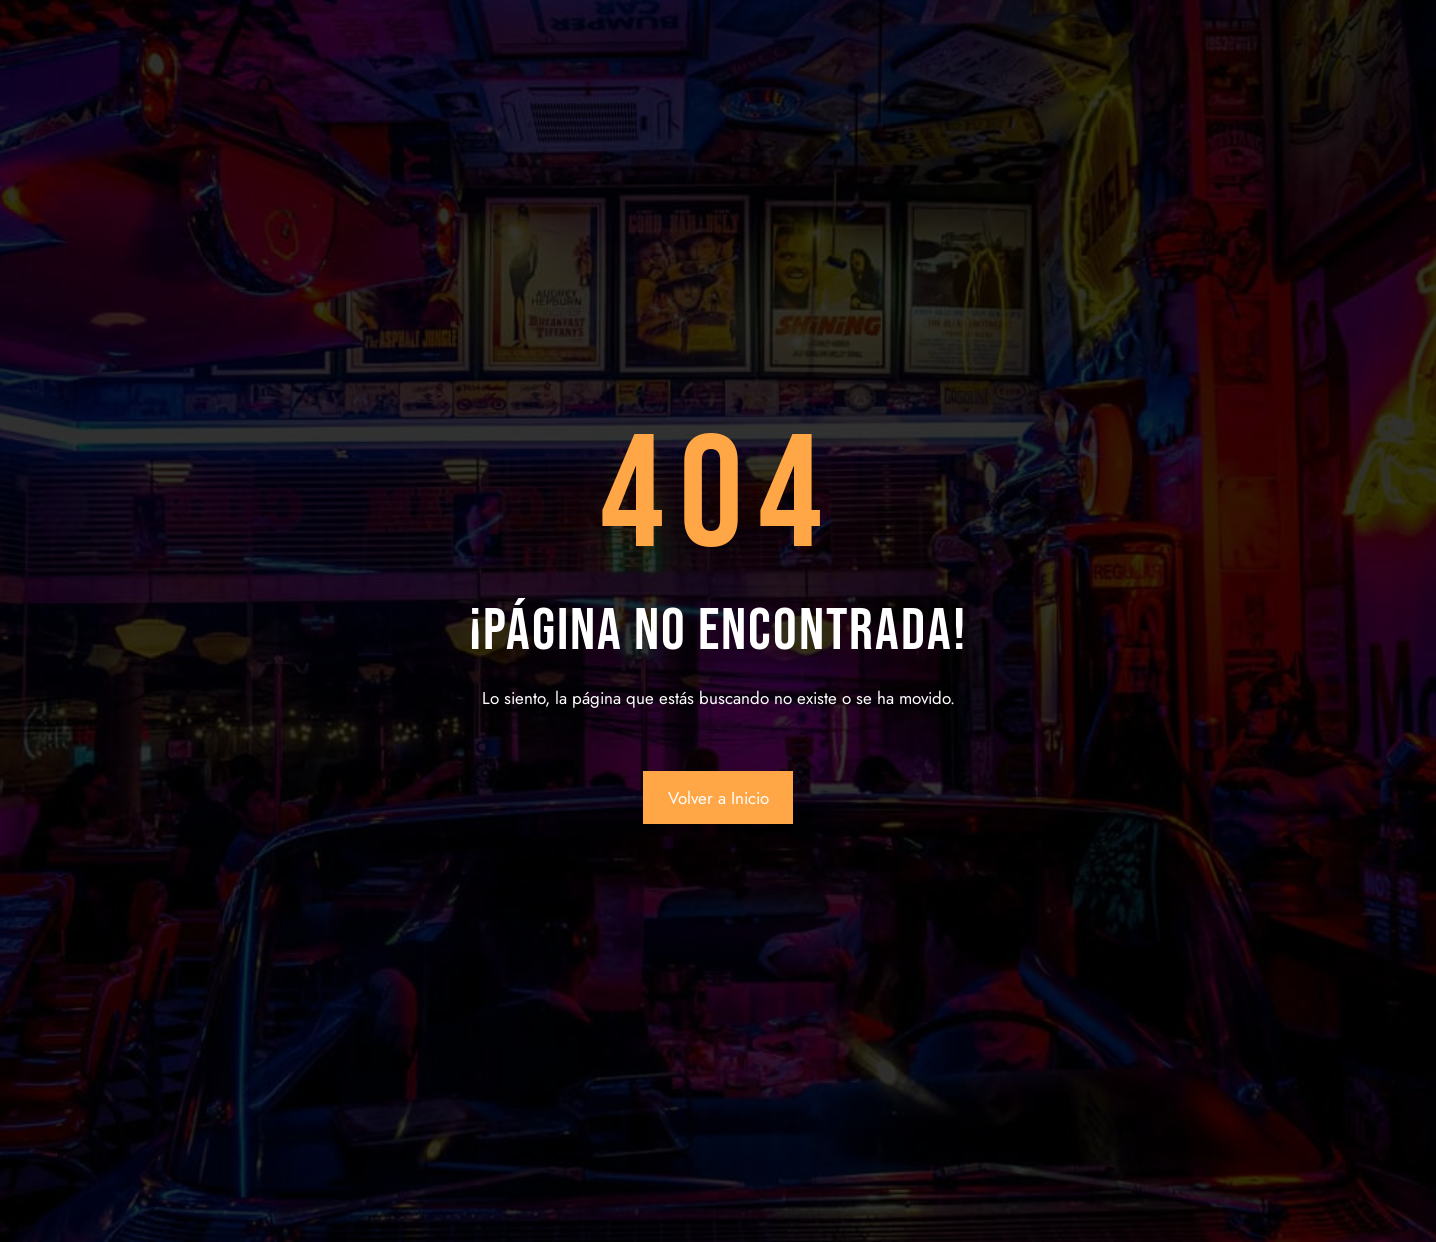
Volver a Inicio (718, 798)
